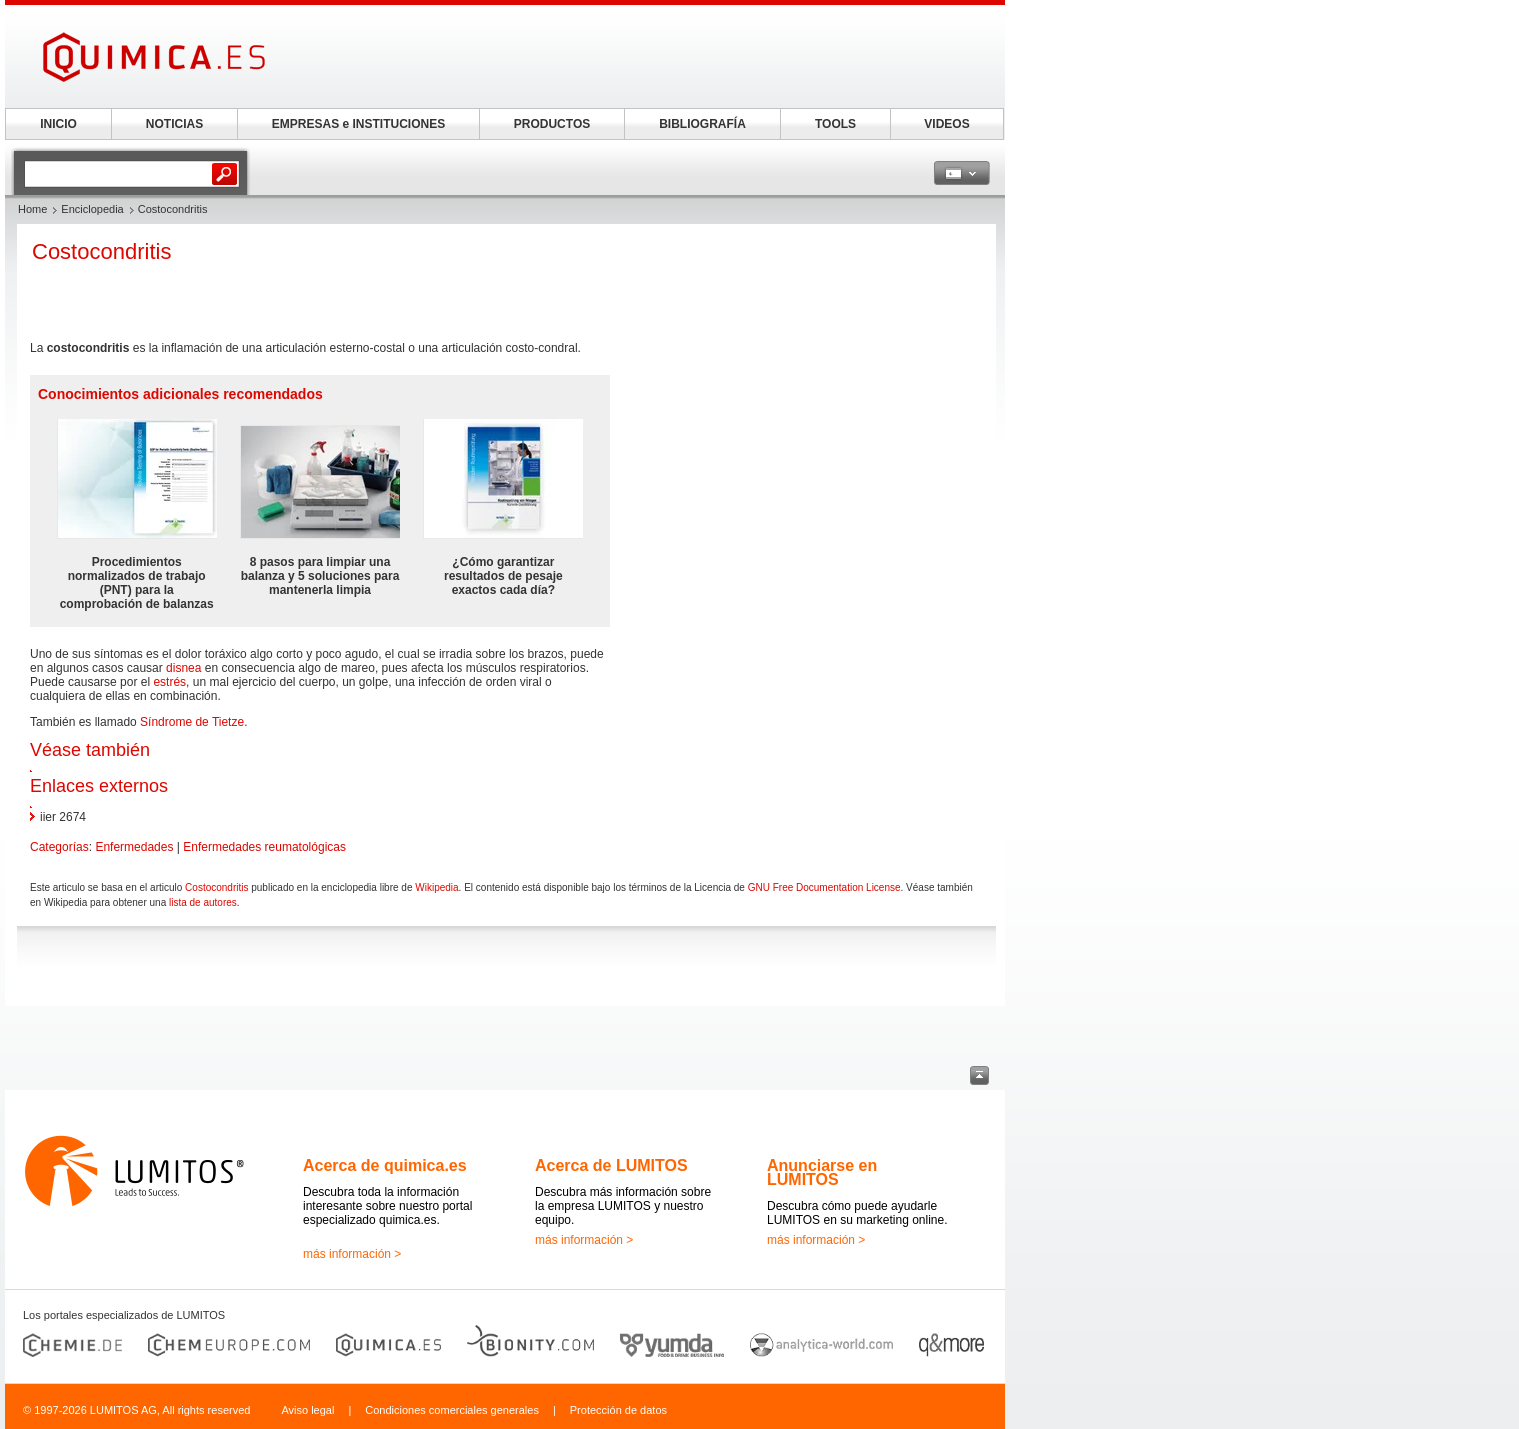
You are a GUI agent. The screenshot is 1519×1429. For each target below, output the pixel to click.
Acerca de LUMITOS (611, 1165)
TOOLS (835, 124)
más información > (352, 1254)
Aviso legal (307, 1410)
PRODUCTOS (552, 124)
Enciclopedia (92, 209)
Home (32, 209)
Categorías (59, 847)
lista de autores (203, 902)
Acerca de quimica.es (385, 1165)
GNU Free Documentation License (824, 887)
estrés (169, 682)
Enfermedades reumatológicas (264, 847)
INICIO (58, 124)
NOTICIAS (174, 124)
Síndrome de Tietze (192, 722)
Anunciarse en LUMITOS (822, 1172)
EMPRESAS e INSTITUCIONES (358, 124)
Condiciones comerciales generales (452, 1410)
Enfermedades (134, 847)
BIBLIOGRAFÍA (702, 124)
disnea (183, 668)
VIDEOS (946, 124)
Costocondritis (216, 887)
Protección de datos (618, 1410)
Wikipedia (436, 887)
